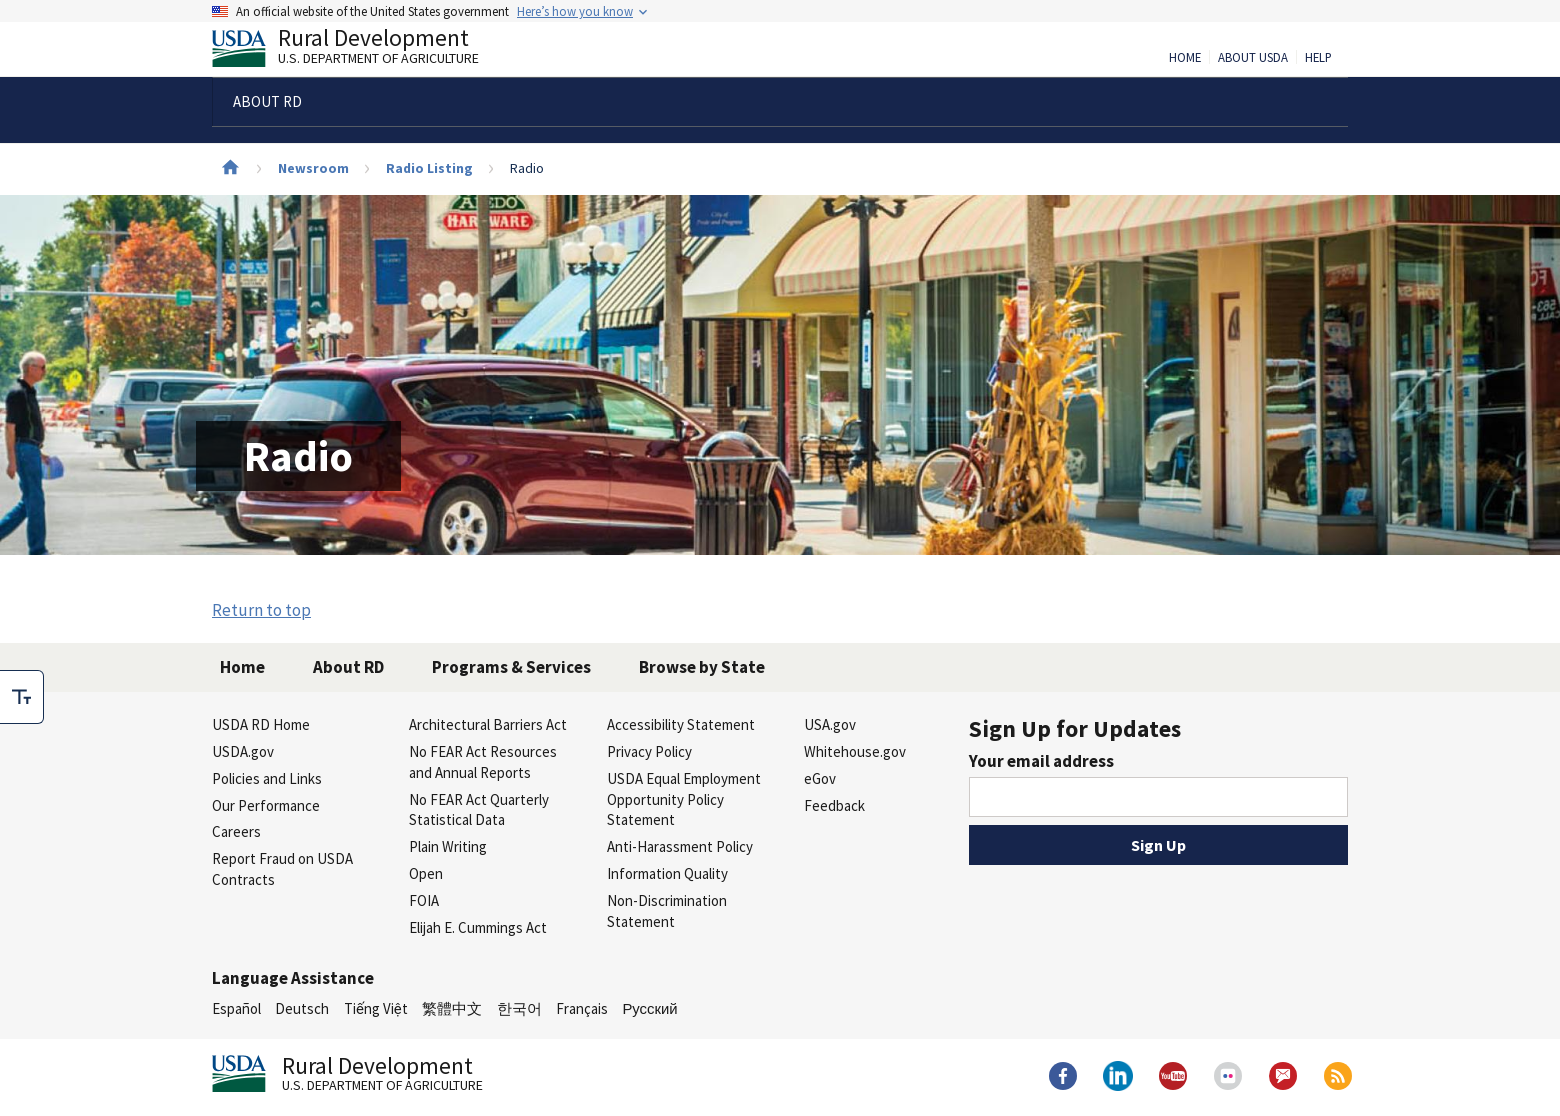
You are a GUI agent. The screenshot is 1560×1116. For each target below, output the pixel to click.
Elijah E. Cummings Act (478, 927)
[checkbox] (22, 697)
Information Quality (667, 873)
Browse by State (702, 667)
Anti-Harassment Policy (680, 846)
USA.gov (830, 724)
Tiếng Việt (376, 1008)
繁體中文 (452, 1008)
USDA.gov (243, 751)
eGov (820, 778)
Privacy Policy (649, 751)
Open (426, 873)
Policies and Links (267, 778)
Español (236, 1008)
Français (582, 1008)
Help (1318, 58)
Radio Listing (429, 168)
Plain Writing (448, 846)
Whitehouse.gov (855, 751)
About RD (348, 667)
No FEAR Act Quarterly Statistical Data (479, 810)
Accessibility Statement (681, 724)
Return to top (261, 610)
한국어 (519, 1008)
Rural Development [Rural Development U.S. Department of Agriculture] (362, 51)
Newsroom (313, 168)
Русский (649, 1008)
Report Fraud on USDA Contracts (282, 869)
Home (1185, 58)
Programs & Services (511, 667)
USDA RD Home (261, 724)
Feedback (834, 805)
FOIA (424, 900)
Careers (236, 831)
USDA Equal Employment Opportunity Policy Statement (684, 799)
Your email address (1041, 761)
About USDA (1253, 58)
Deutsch (302, 1008)
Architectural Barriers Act (488, 724)
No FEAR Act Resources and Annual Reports (483, 762)
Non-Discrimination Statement (667, 911)
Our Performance (266, 805)
